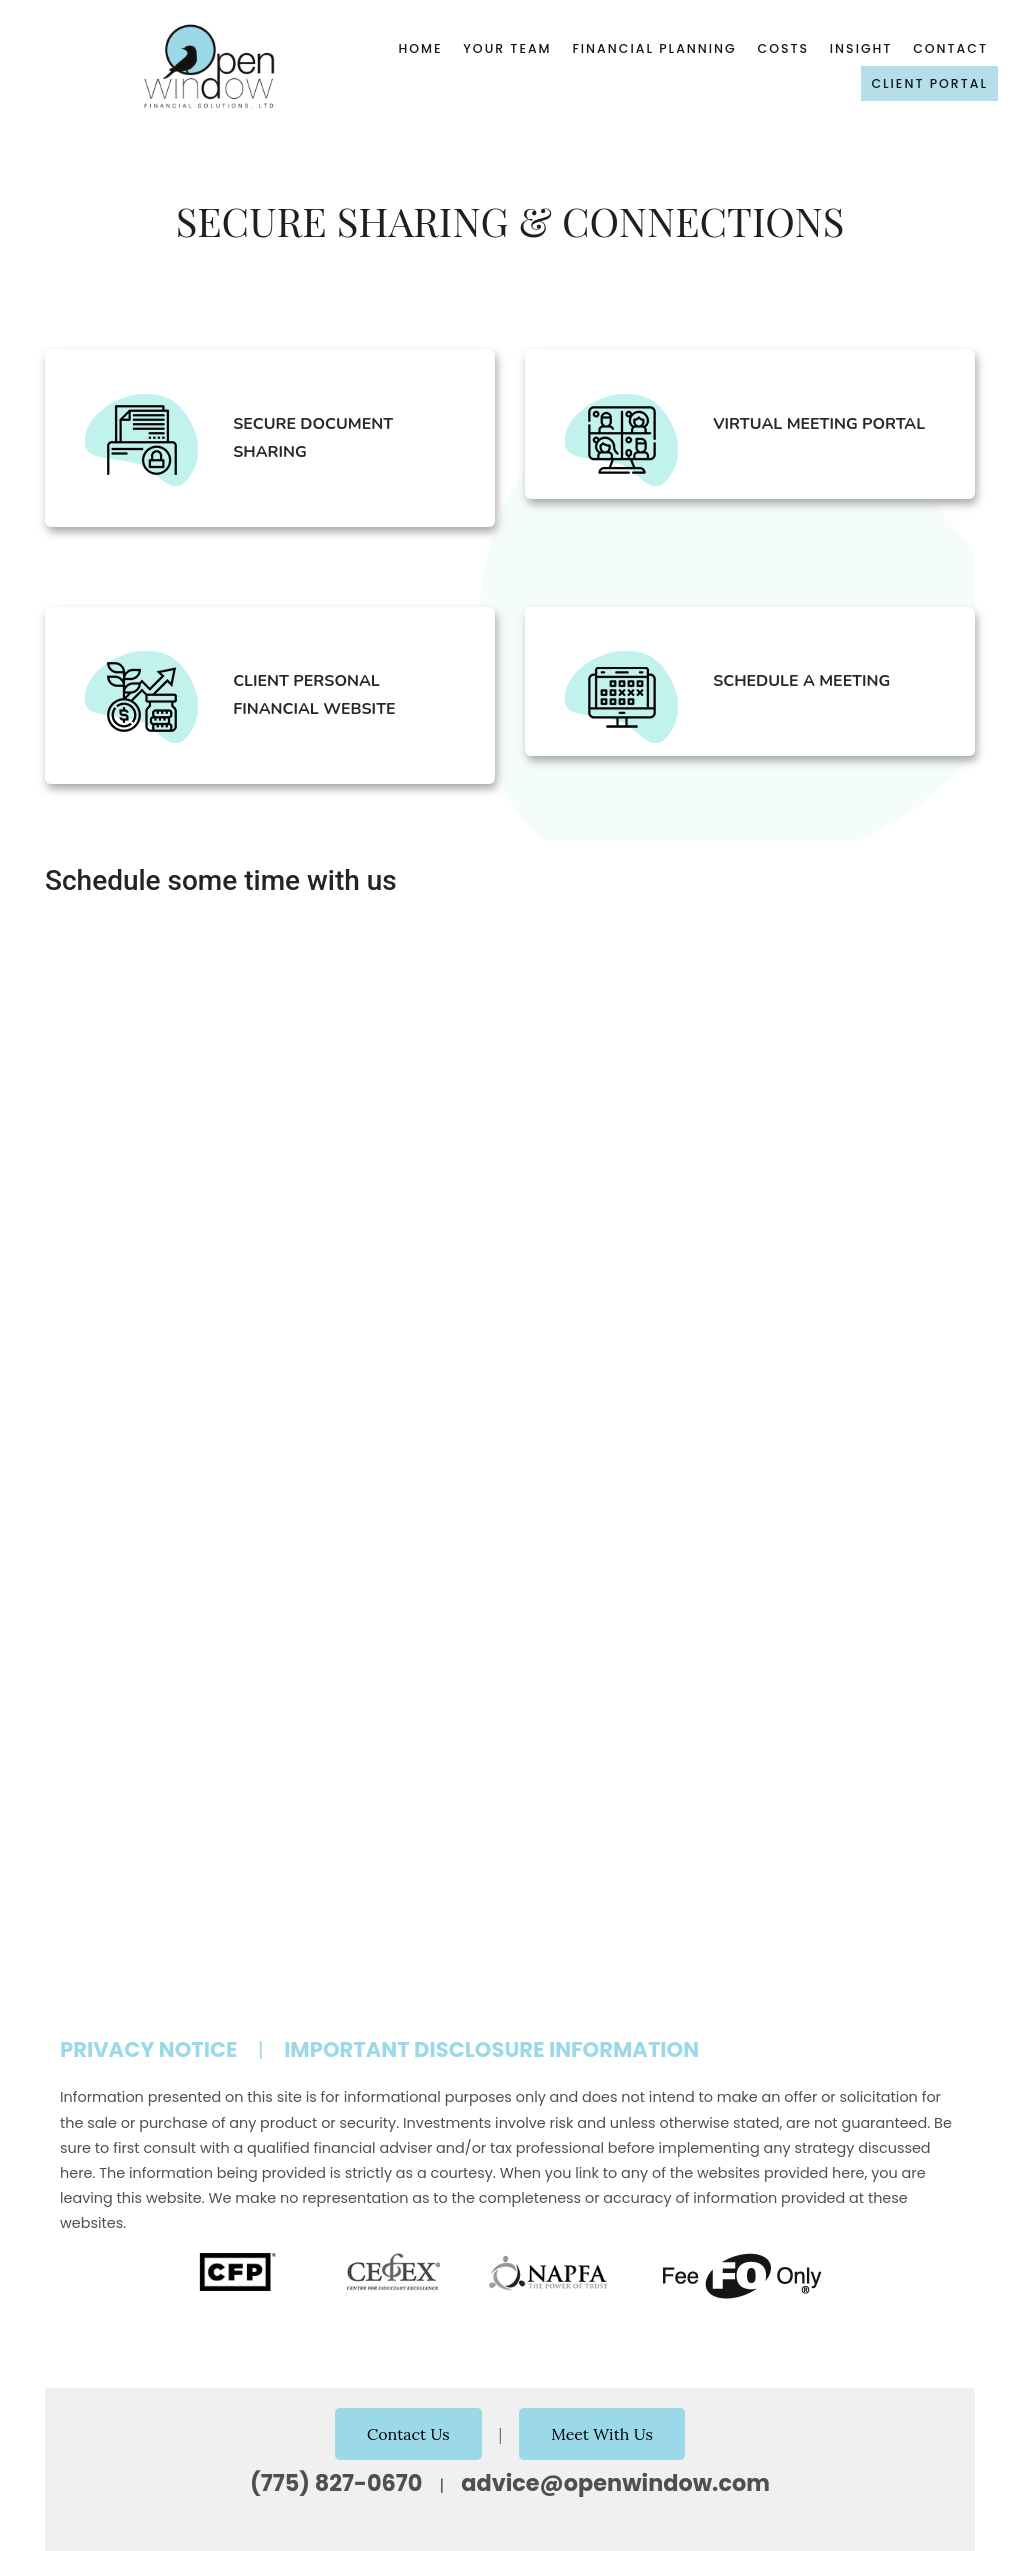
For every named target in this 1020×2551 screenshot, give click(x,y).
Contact (950, 48)
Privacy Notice (149, 2049)
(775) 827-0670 (336, 2483)
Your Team (507, 48)
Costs (784, 48)
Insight (861, 48)
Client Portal (929, 83)
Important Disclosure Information (491, 2049)
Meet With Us (602, 2434)
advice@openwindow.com (615, 2483)
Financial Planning (654, 48)
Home (420, 48)
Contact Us (408, 2434)
